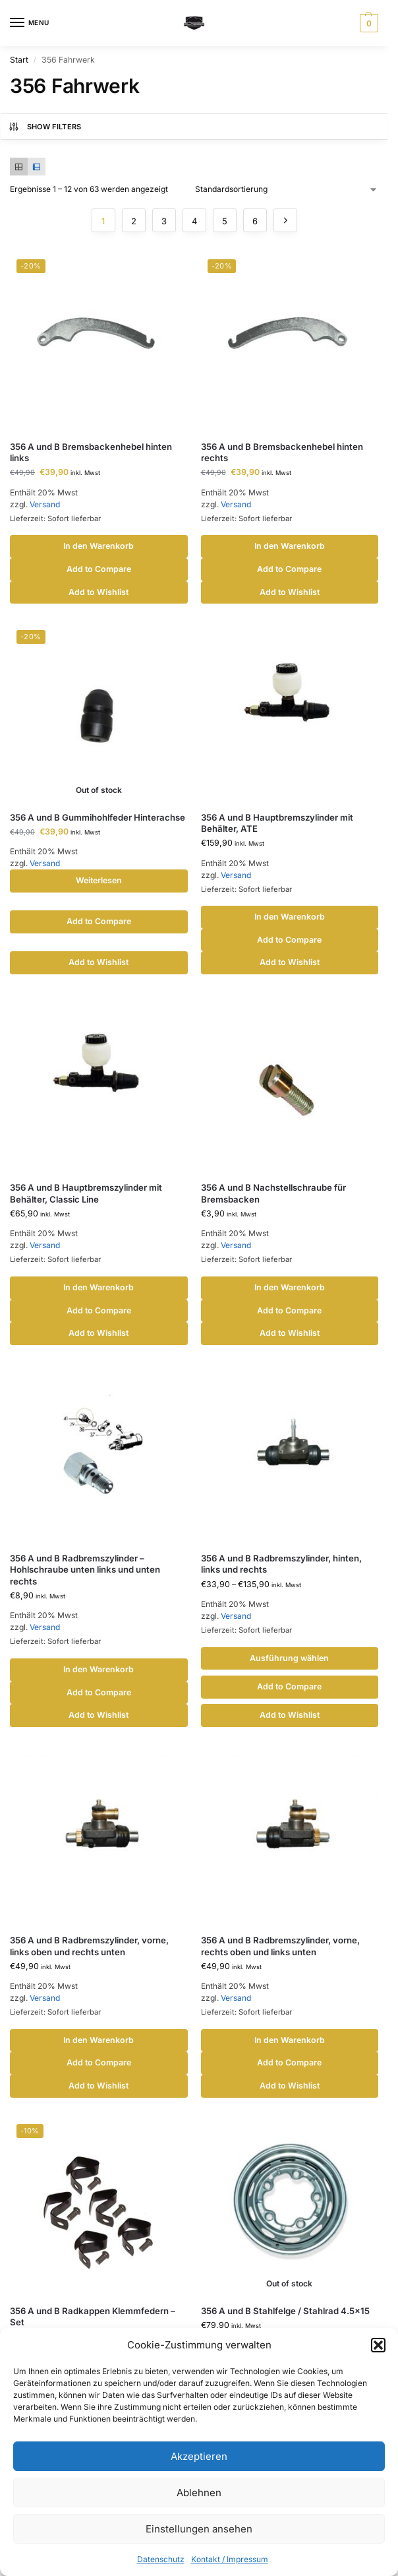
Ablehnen (199, 2492)
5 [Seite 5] (224, 221)
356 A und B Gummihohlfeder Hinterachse (97, 817)
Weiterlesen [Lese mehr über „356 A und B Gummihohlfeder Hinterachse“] (99, 880)
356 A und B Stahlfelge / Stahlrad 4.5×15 (285, 2311)
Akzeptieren (199, 2456)
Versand (45, 504)
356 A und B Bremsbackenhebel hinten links (91, 452)
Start (19, 60)
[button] (378, 2345)
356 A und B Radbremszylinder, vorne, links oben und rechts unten (89, 1946)
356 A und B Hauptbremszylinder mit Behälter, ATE (277, 823)
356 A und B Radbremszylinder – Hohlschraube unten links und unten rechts (85, 1569)
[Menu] (29, 23)
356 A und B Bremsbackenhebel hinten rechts (282, 452)
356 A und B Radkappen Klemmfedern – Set (92, 2316)
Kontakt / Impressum (229, 2559)
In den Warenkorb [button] (98, 546)
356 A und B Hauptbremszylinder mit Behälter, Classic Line (86, 1193)
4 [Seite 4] (194, 221)
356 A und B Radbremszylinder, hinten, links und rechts (281, 1564)
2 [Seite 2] (133, 221)
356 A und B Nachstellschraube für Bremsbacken (273, 1193)
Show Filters (45, 127)
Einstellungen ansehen (199, 2529)
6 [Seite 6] (255, 221)
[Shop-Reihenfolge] (286, 189)
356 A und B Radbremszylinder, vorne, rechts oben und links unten (280, 1946)
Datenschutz (161, 2559)
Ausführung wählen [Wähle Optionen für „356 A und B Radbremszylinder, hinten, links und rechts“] (289, 1658)
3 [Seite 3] (164, 221)
